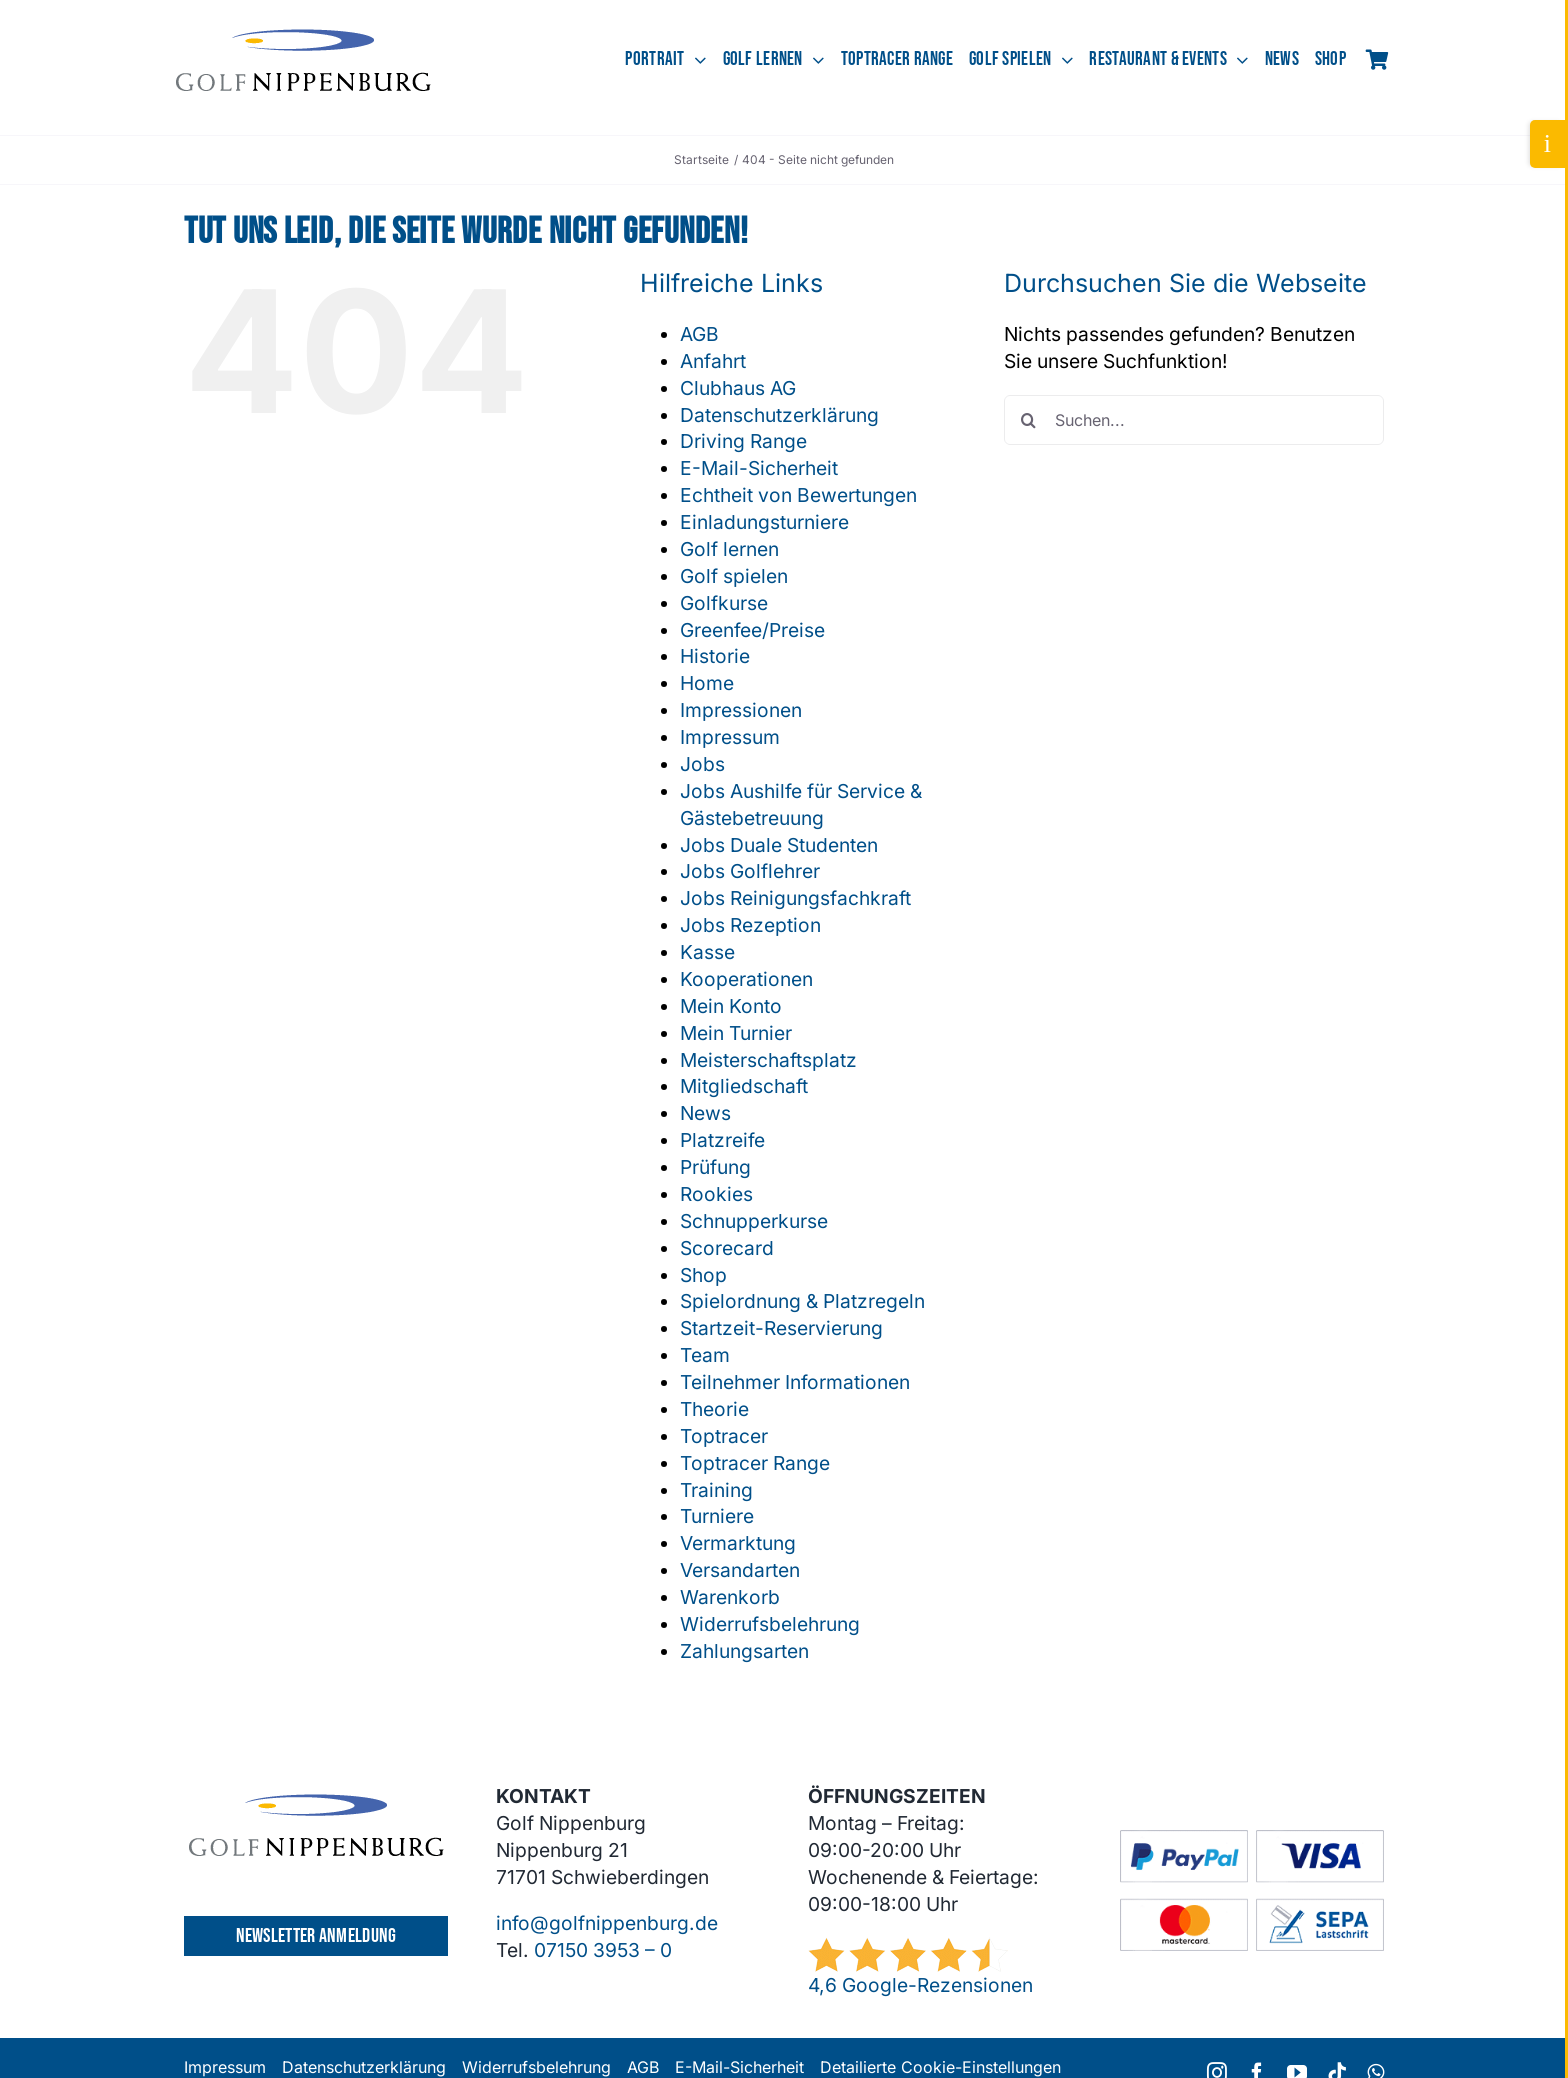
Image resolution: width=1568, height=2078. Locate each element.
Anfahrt (713, 361)
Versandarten (740, 1570)
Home (707, 683)
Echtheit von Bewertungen (798, 495)
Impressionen (741, 710)
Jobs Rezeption (750, 925)
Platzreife (722, 1140)
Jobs (702, 764)
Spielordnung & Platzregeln (802, 1301)
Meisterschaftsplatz (768, 1060)
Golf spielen (734, 576)
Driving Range (743, 441)
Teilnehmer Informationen (795, 1382)
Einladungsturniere (764, 522)
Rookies (716, 1194)
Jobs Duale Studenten (779, 845)
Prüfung (715, 1167)
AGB (699, 334)
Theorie (714, 1409)
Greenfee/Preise (752, 630)
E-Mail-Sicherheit (759, 468)
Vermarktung (738, 1543)
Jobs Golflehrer (750, 871)
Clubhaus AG (738, 388)
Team (705, 1355)
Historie (715, 656)
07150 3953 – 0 (603, 1950)
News (705, 1113)
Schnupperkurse (754, 1221)
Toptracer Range (755, 1463)
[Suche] (1029, 420)
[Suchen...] (1194, 420)
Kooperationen (746, 979)
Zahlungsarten (744, 1651)
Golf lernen (729, 549)
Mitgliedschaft (744, 1086)
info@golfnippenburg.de (607, 1923)
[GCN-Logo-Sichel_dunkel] (303, 38)
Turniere (717, 1516)
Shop (703, 1275)
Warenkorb (730, 1597)
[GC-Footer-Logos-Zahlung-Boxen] (1252, 1839)
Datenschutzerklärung (779, 415)
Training (716, 1490)
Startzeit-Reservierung (781, 1328)
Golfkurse (724, 603)
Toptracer (724, 1436)
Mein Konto (731, 1006)
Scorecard (727, 1248)
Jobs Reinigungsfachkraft (795, 898)
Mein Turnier (736, 1033)
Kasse (707, 952)
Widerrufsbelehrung (770, 1624)
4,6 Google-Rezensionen (920, 1985)
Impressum (730, 737)
